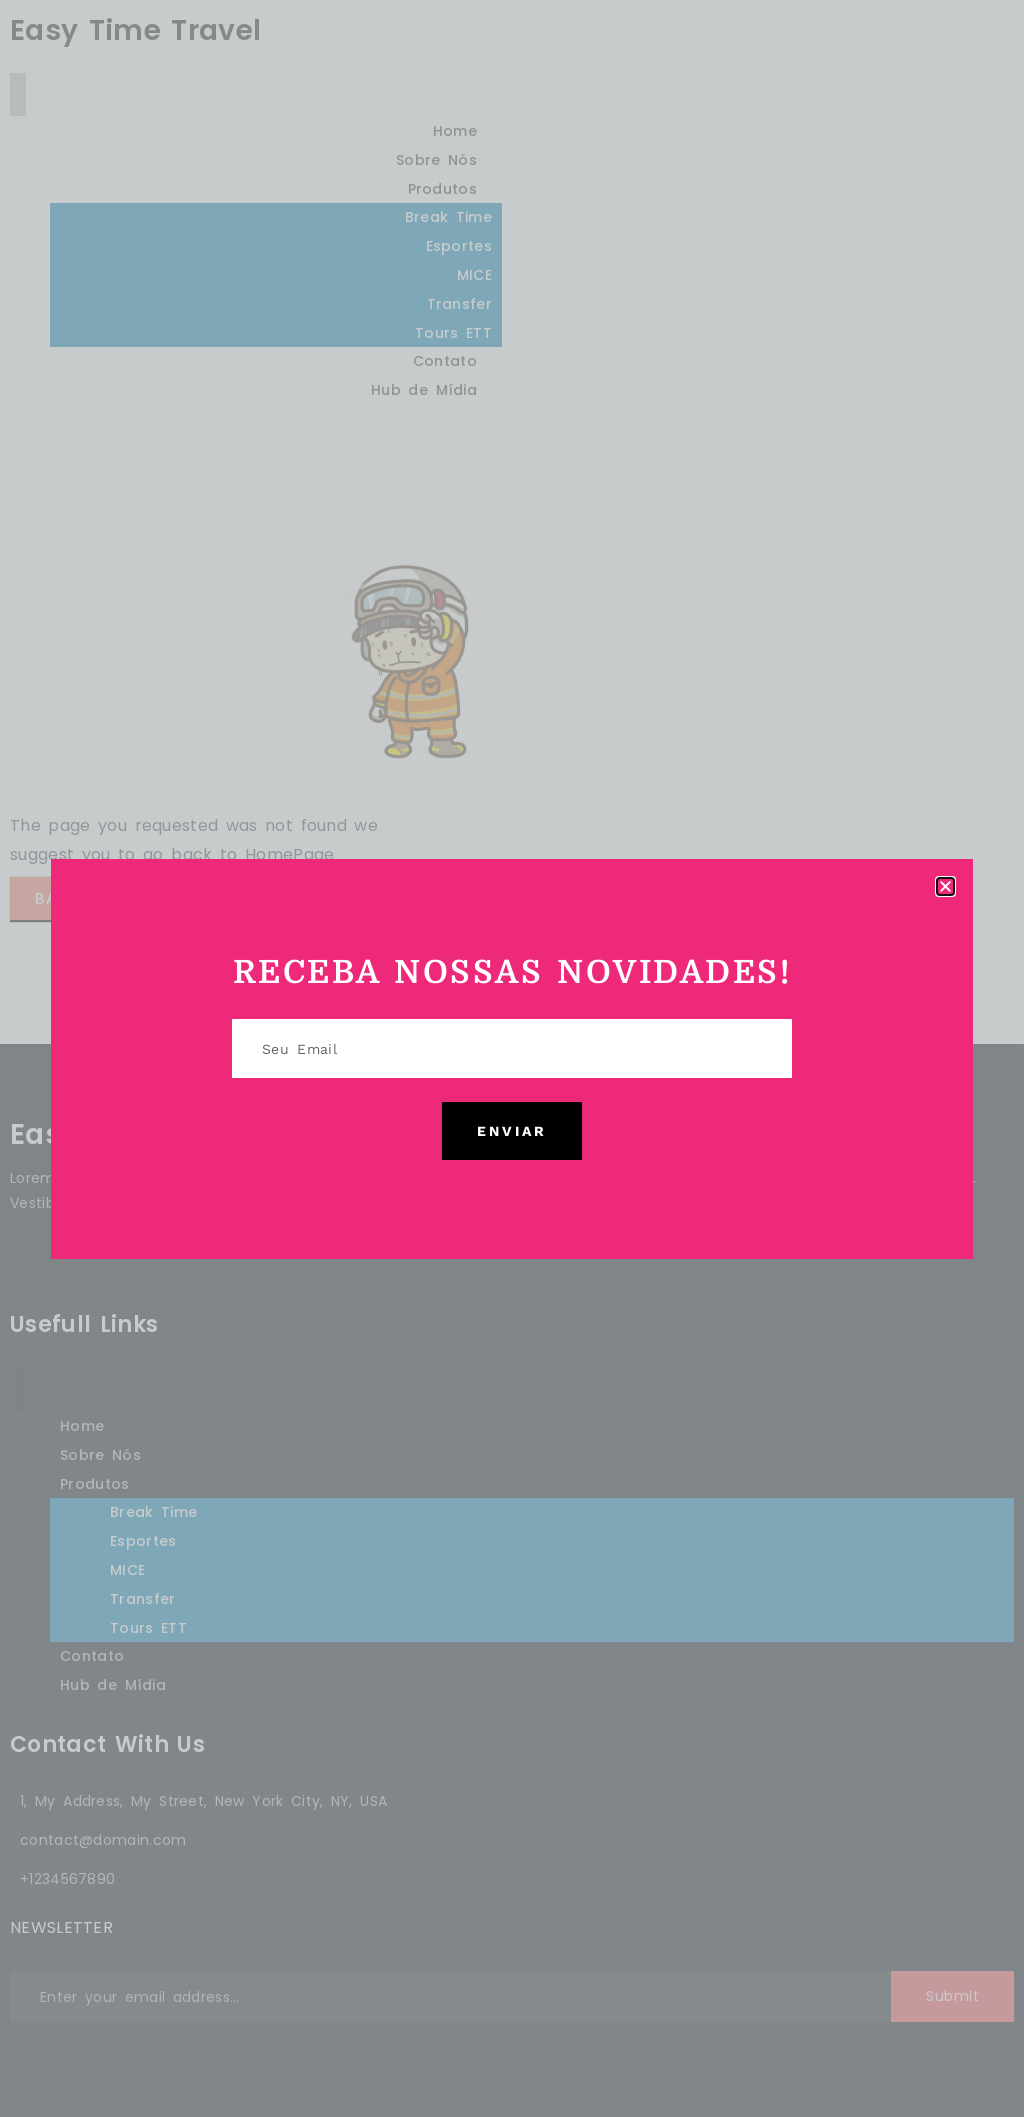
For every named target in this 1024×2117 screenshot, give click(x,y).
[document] (512, 1058)
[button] (945, 886)
